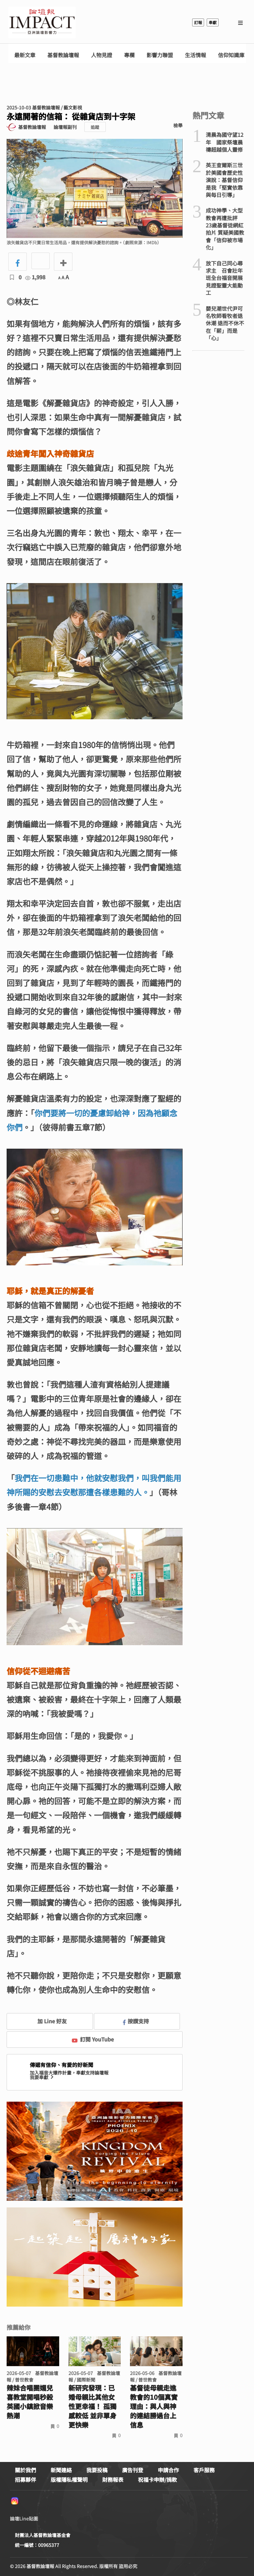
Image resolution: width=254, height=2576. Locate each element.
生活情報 (195, 55)
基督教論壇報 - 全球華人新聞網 (42, 22)
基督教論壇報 (63, 55)
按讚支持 (136, 2021)
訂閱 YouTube (93, 2039)
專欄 (129, 55)
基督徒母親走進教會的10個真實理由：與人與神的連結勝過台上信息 (154, 2406)
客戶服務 (204, 2470)
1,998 (35, 277)
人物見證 (101, 55)
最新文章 (24, 55)
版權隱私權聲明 (69, 2479)
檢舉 (178, 125)
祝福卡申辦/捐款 (157, 2479)
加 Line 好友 (47, 2021)
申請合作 (168, 2470)
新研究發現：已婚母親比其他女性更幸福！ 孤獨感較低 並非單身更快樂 (92, 2406)
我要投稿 (96, 2470)
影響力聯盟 (160, 55)
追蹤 (95, 127)
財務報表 (112, 2479)
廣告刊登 (132, 2470)
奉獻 (213, 22)
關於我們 (25, 2470)
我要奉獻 (42, 2077)
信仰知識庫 (231, 55)
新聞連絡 (61, 2470)
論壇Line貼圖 (24, 2518)
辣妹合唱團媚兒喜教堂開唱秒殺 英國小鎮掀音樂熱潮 (33, 2401)
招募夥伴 (25, 2479)
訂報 (198, 22)
